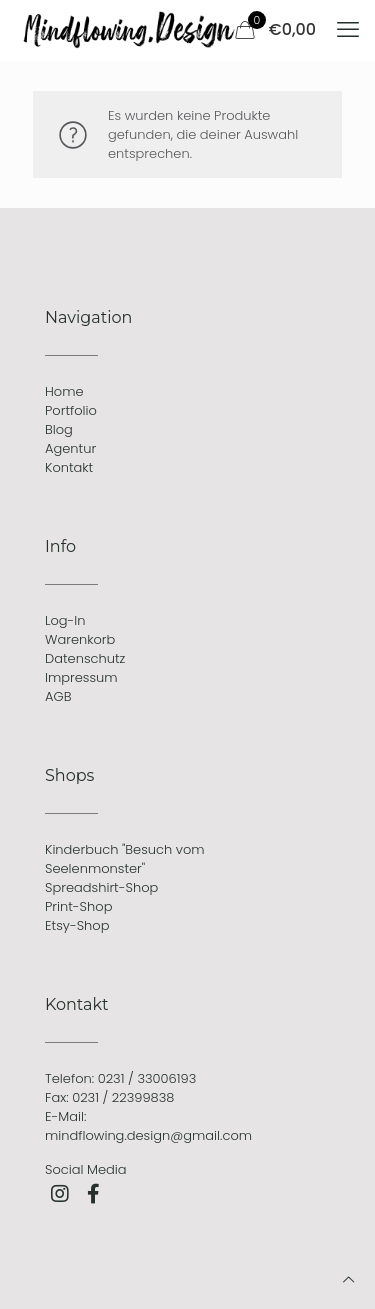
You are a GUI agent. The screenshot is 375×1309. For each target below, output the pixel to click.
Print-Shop (78, 906)
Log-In (65, 620)
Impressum (81, 677)
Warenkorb (80, 639)
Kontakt (69, 467)
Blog (59, 429)
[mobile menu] (348, 30)
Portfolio (71, 410)
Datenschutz (85, 658)
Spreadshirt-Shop (101, 887)
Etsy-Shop (77, 925)
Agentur (70, 448)
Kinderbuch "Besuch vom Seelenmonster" (125, 859)
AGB (58, 696)
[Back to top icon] (348, 1279)
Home (64, 391)
